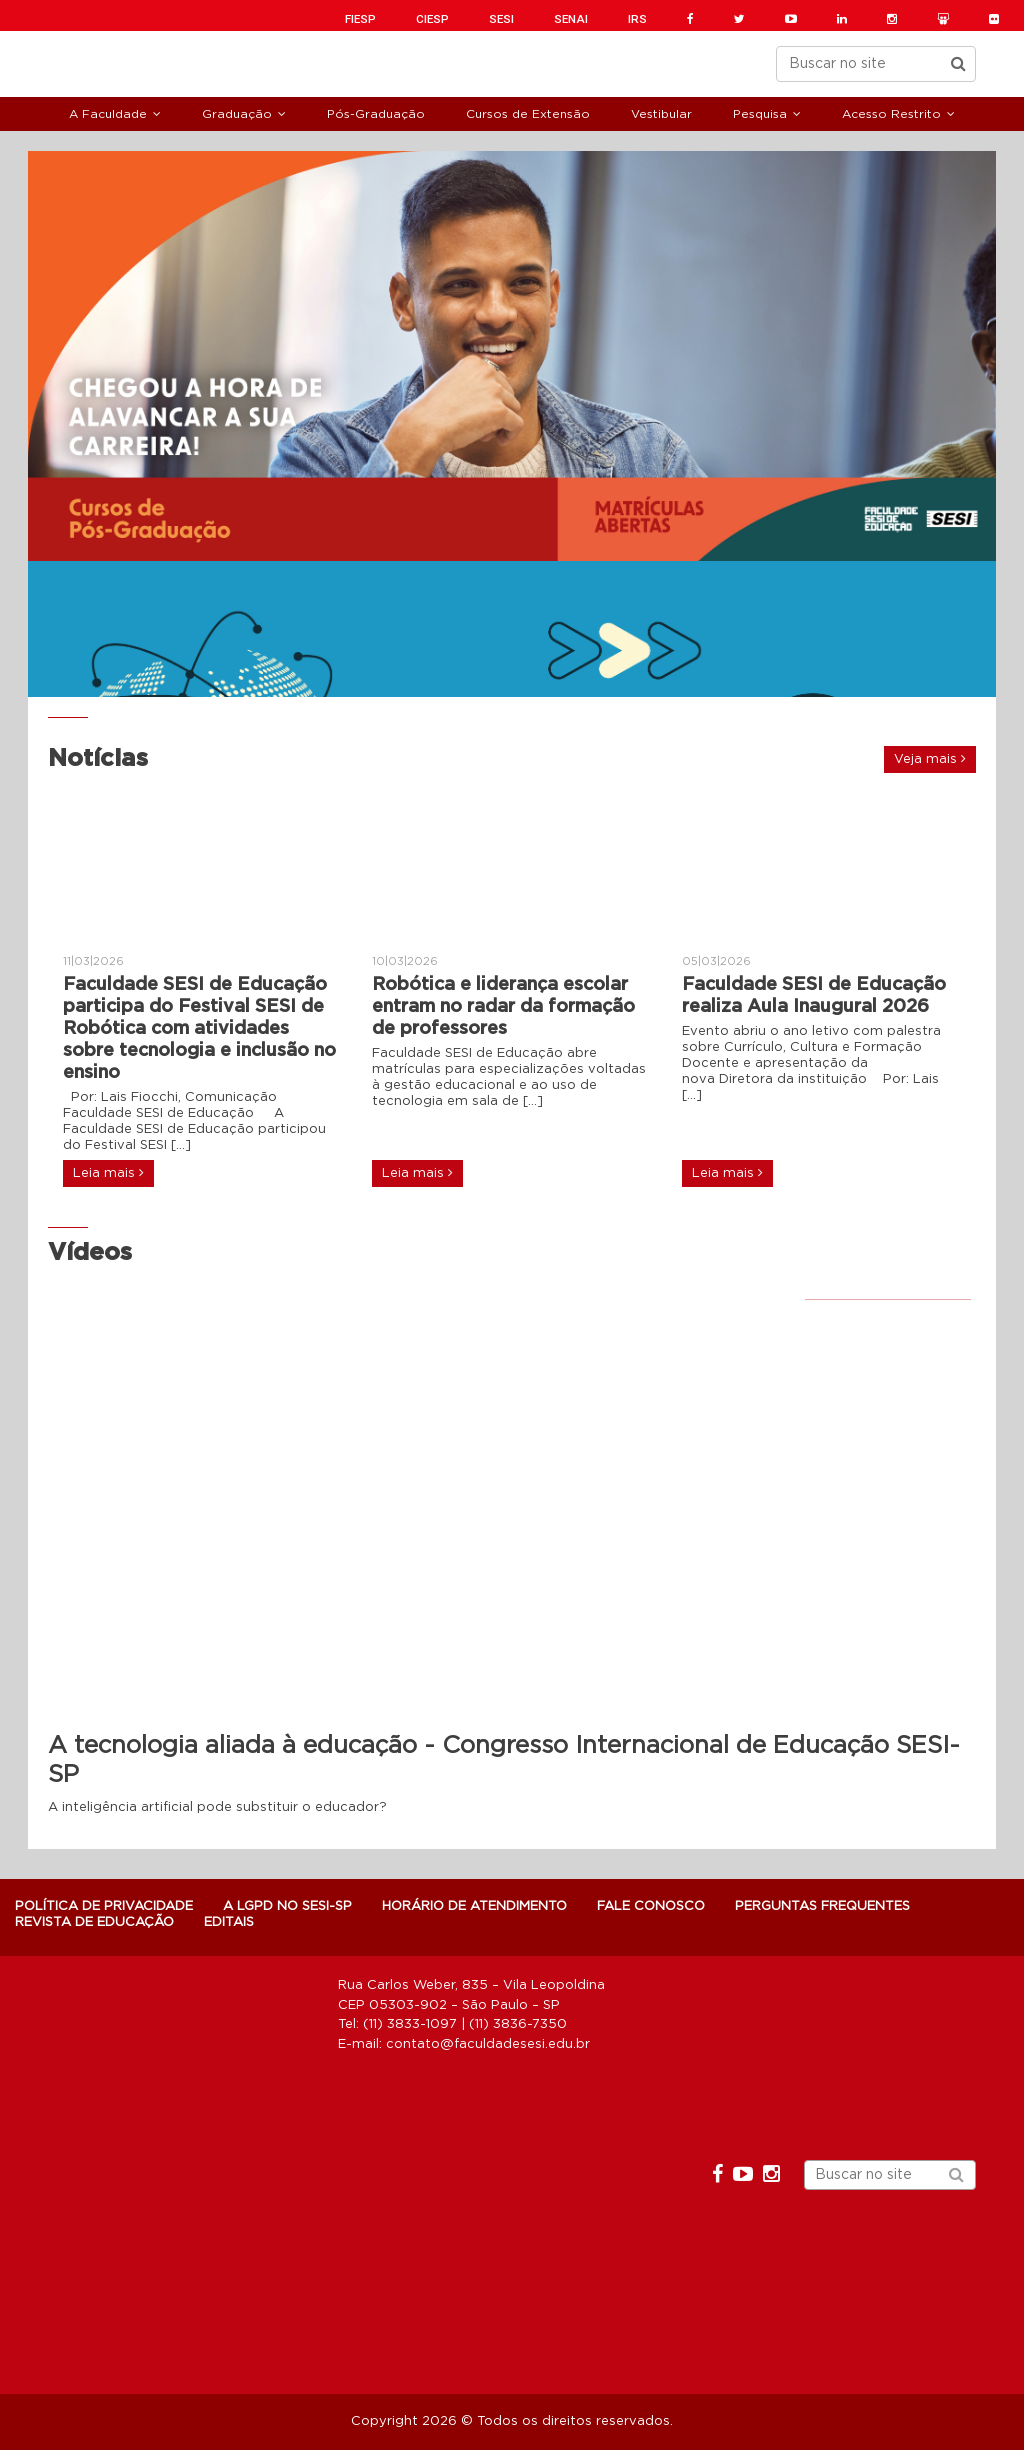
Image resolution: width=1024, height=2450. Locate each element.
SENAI (571, 19)
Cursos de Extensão (528, 114)
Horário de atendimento (474, 1906)
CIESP (432, 19)
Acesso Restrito (891, 114)
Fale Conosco (651, 1906)
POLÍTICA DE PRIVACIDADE (104, 1906)
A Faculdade (108, 114)
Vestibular (661, 114)
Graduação (237, 114)
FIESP (360, 19)
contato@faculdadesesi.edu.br (488, 2044)
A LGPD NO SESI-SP (287, 1906)
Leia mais (108, 1173)
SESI (501, 19)
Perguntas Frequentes (822, 1906)
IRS (637, 19)
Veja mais (930, 759)
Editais (229, 1922)
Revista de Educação (94, 1922)
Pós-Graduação (376, 114)
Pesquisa (760, 114)
